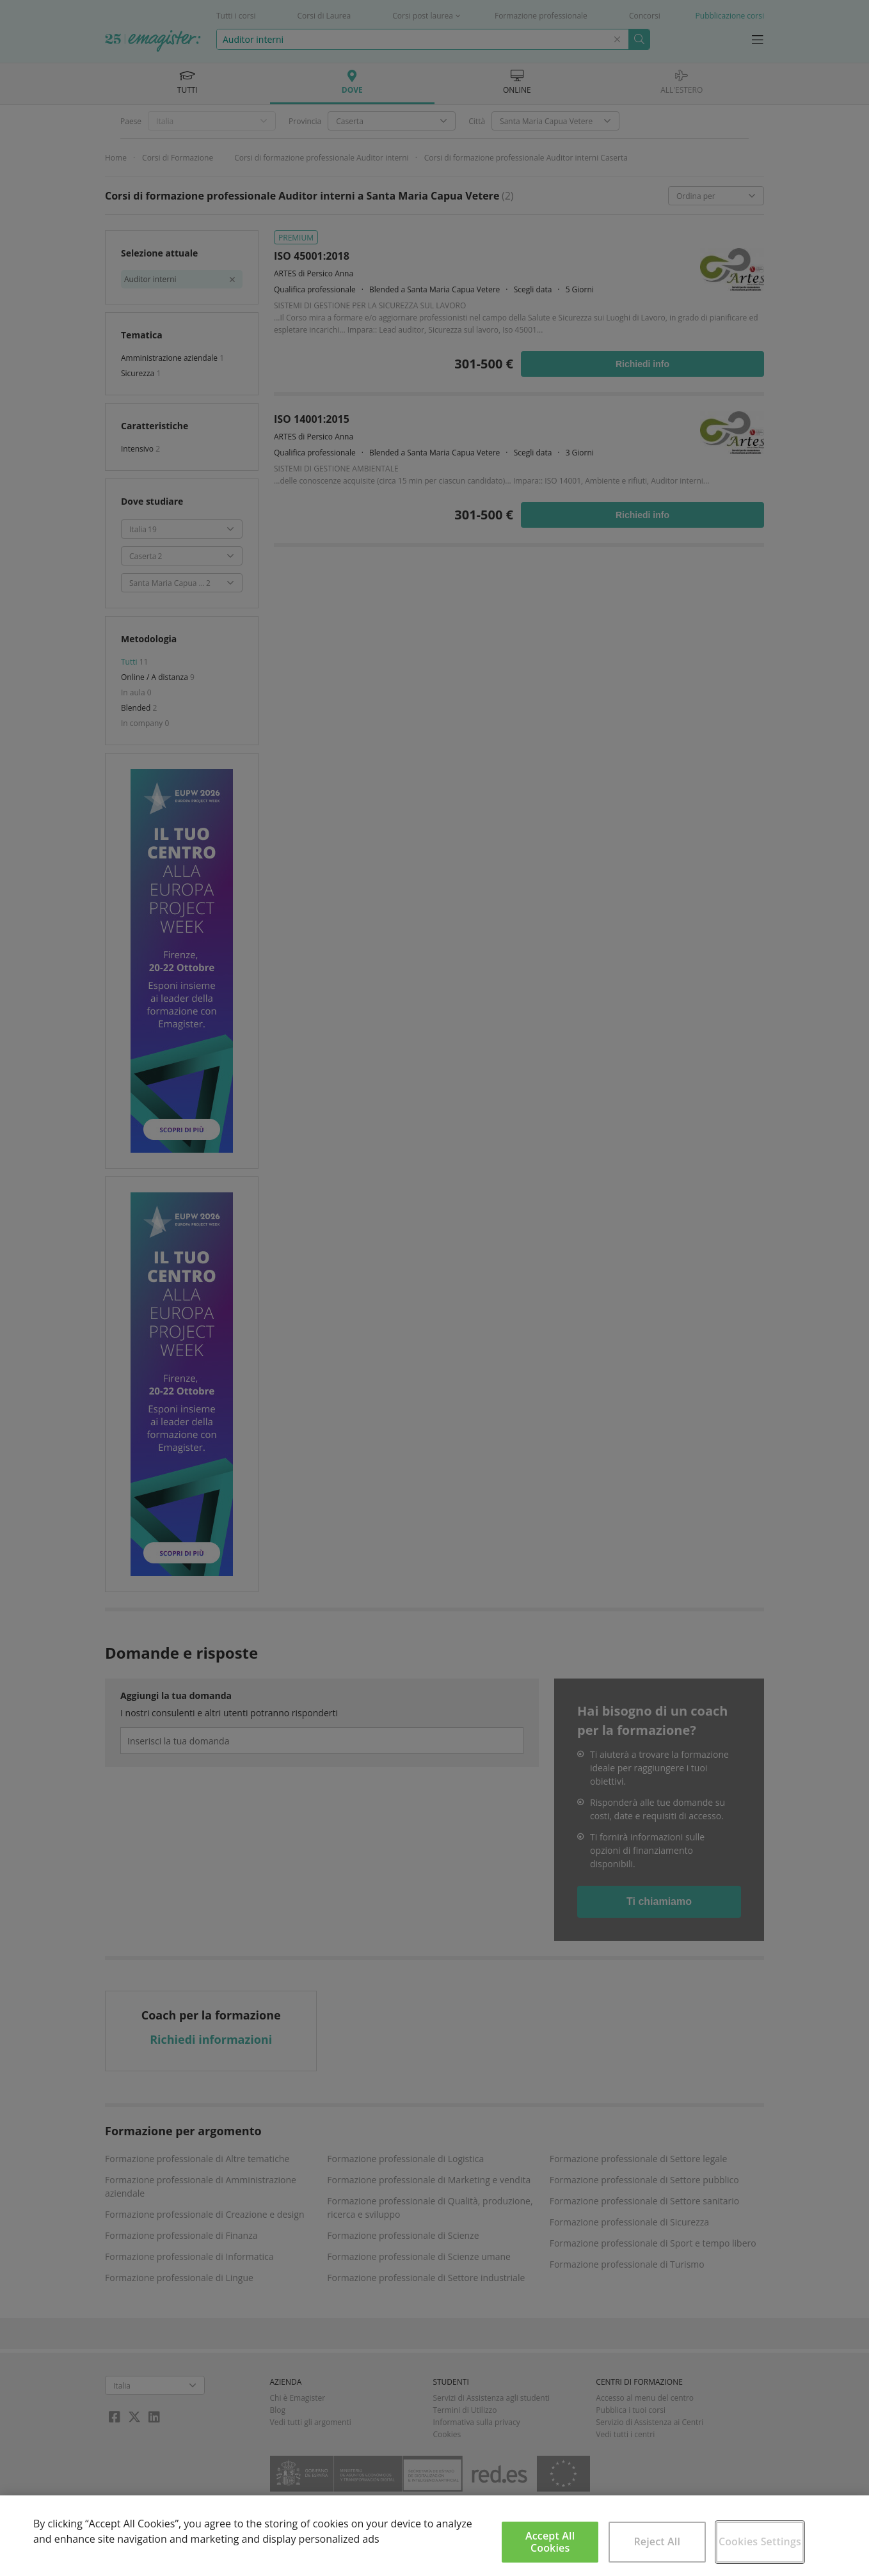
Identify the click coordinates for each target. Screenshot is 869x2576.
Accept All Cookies (550, 2542)
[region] (434, 2535)
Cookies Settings (760, 2541)
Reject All (657, 2541)
